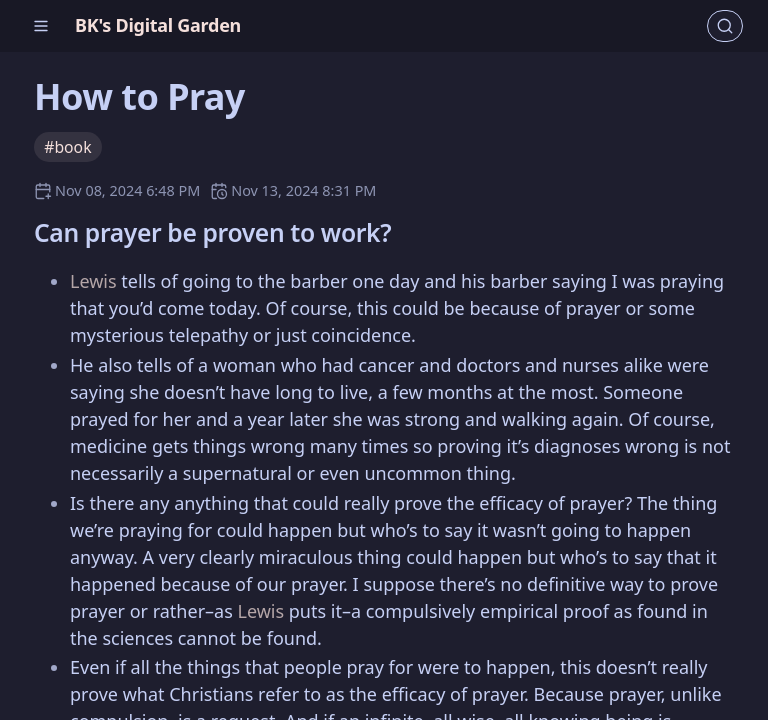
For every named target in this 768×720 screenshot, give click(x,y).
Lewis (93, 281)
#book (67, 147)
